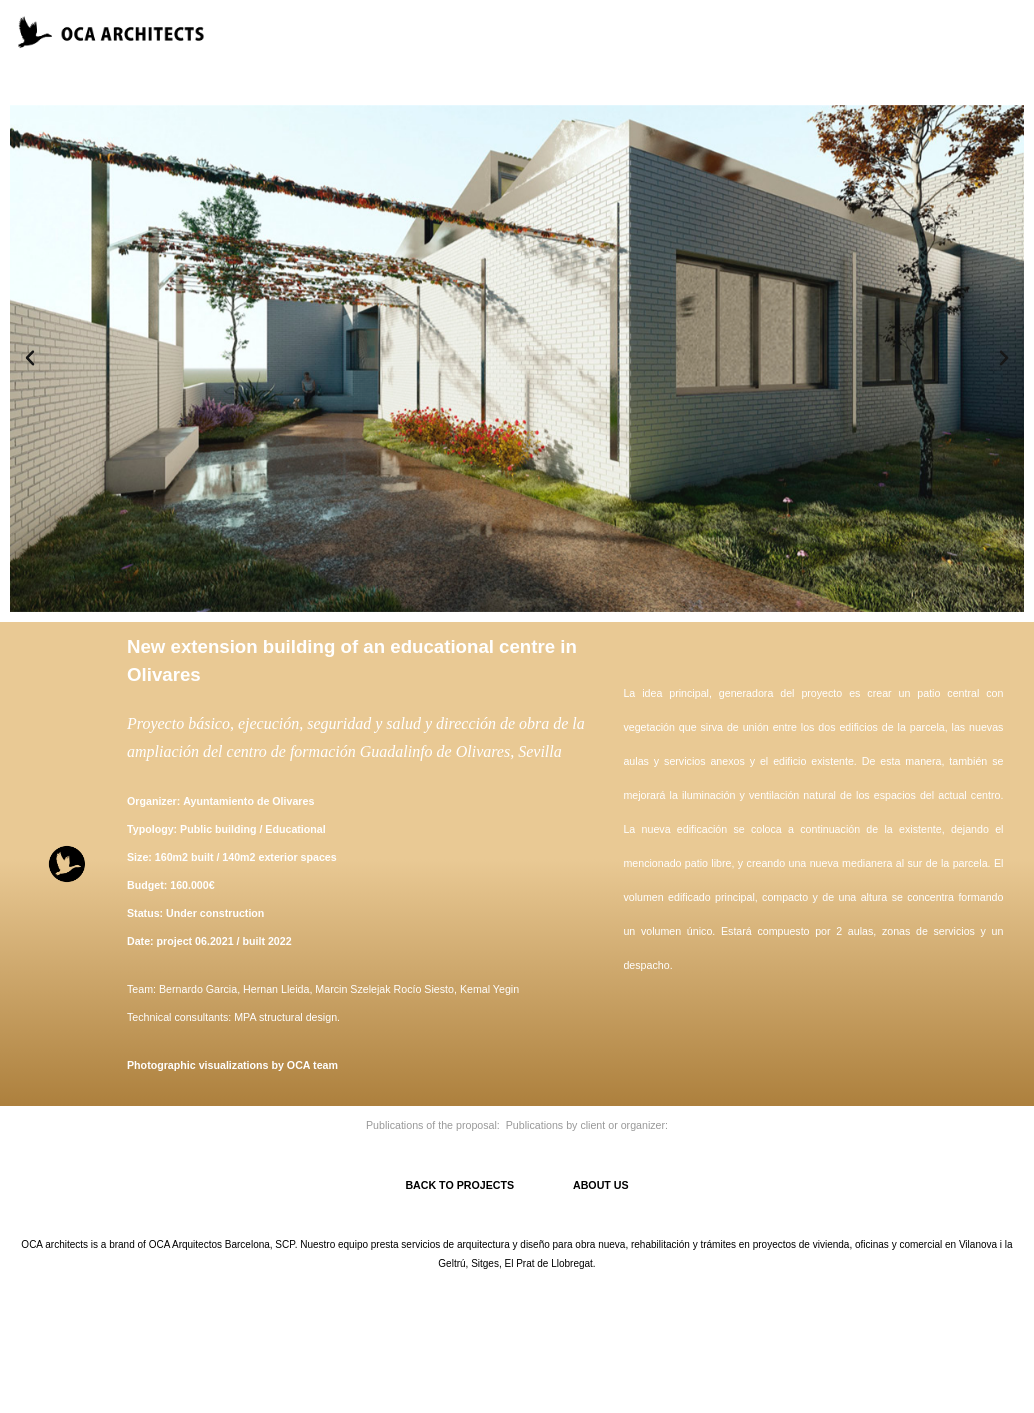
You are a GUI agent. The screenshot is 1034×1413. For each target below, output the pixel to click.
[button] (30, 358)
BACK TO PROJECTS (489, 1185)
